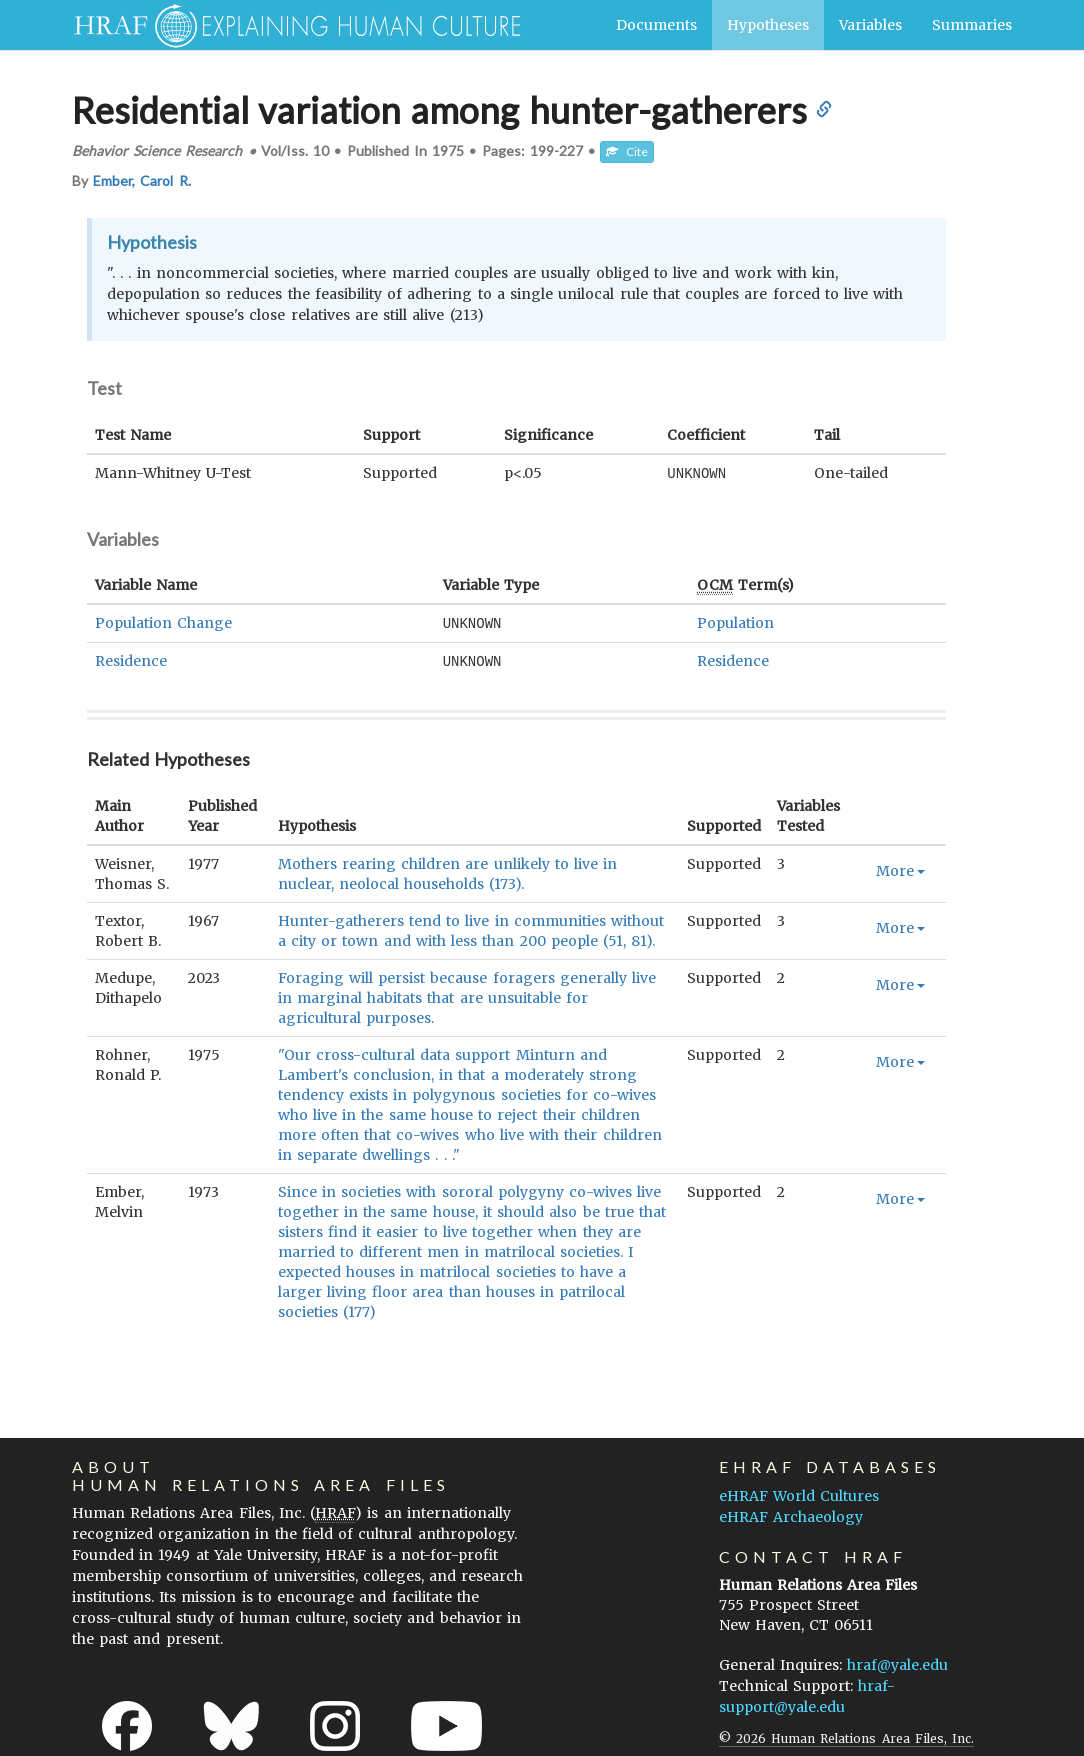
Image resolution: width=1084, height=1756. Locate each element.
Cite (627, 151)
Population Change (163, 622)
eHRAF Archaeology (791, 1514)
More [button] (900, 868)
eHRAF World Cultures (799, 1493)
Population (735, 622)
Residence (131, 659)
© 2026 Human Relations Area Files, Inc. (846, 1735)
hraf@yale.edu (897, 1662)
